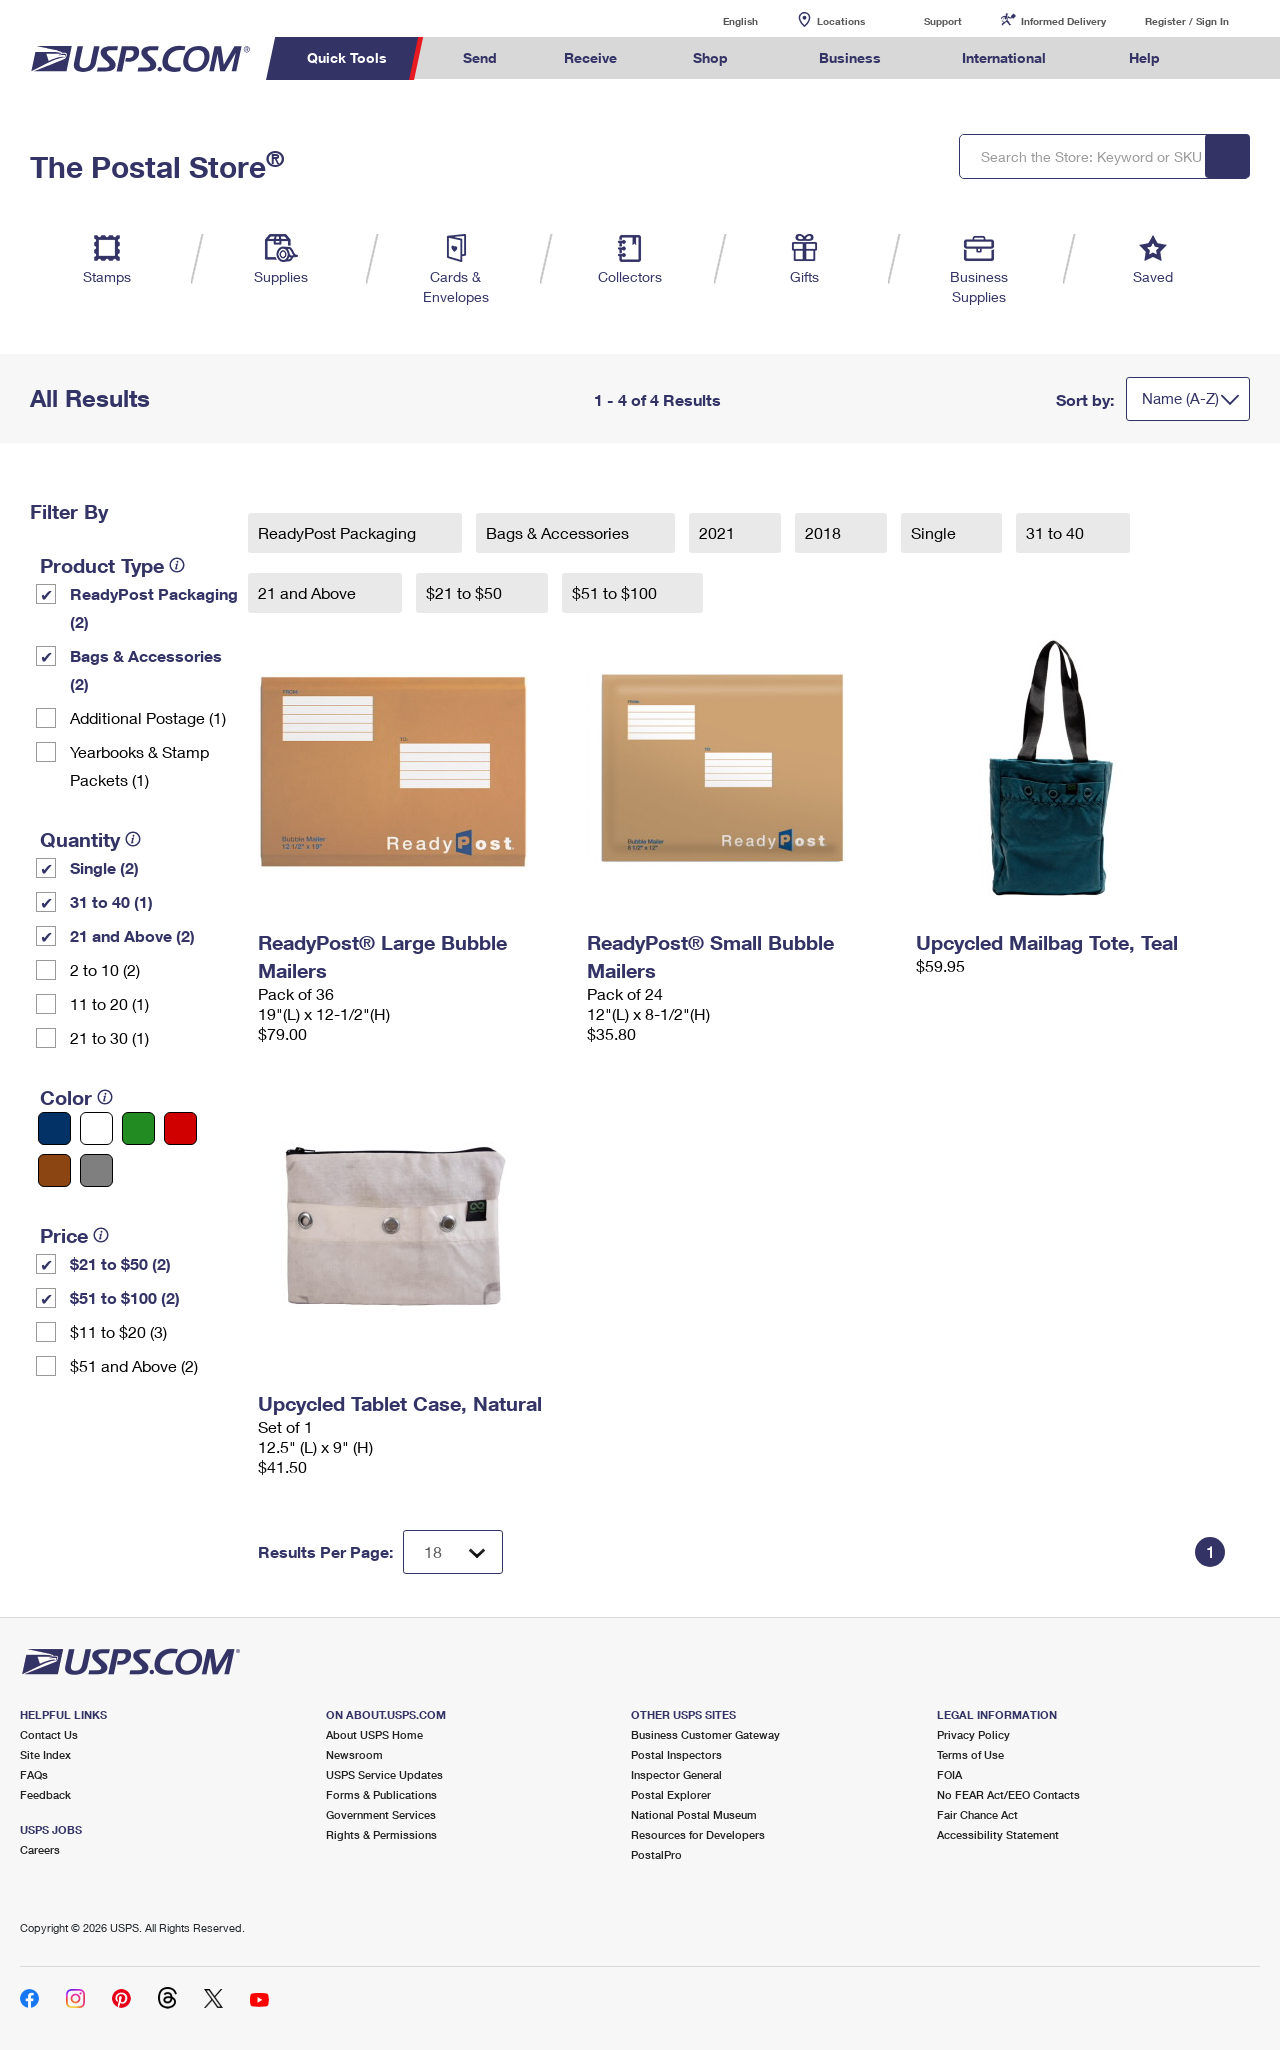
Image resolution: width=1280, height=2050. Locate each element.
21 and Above (309, 592)
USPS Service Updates (384, 1774)
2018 (825, 532)
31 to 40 (1057, 532)
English (720, 20)
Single (935, 532)
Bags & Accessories (559, 532)
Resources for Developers (698, 1834)
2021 (719, 532)
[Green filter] (138, 1128)
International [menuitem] (1004, 57)
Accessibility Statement (998, 1834)
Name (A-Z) (1180, 398)
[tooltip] (177, 565)
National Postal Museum (694, 1814)
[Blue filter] (54, 1128)
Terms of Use (970, 1754)
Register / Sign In (1187, 21)
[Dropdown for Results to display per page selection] (453, 1552)
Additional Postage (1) (148, 717)
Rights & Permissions (381, 1834)
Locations (841, 21)
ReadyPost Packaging (339, 532)
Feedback (45, 1794)
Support (943, 21)
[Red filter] (180, 1128)
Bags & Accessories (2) (146, 669)
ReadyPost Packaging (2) (154, 607)
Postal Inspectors (676, 1754)
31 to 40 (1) (111, 901)
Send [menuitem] (480, 57)
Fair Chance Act (977, 1814)
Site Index (45, 1754)
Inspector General (676, 1774)
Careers (40, 1849)
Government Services (381, 1814)
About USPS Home (374, 1734)
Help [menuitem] (1144, 57)
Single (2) (104, 867)
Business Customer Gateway (705, 1734)
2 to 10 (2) (105, 969)
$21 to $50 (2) (120, 1263)
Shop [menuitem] (710, 57)
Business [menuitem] (850, 57)
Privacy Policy (973, 1734)
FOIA (949, 1774)
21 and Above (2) (132, 935)
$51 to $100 (616, 592)
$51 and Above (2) (134, 1365)
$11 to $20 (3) (118, 1331)
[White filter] (96, 1128)
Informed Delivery (1063, 21)
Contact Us (49, 1734)
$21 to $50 (466, 592)
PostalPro (656, 1854)
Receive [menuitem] (590, 57)
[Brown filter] (54, 1170)
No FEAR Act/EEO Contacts (1008, 1794)
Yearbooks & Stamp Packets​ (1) (139, 765)
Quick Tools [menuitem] (347, 57)
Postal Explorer (671, 1794)
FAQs (34, 1774)
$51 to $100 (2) (125, 1297)
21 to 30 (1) (109, 1037)
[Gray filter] (96, 1170)
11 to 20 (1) (109, 1003)
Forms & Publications (381, 1794)
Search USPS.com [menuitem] (1231, 58)
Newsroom (354, 1754)
